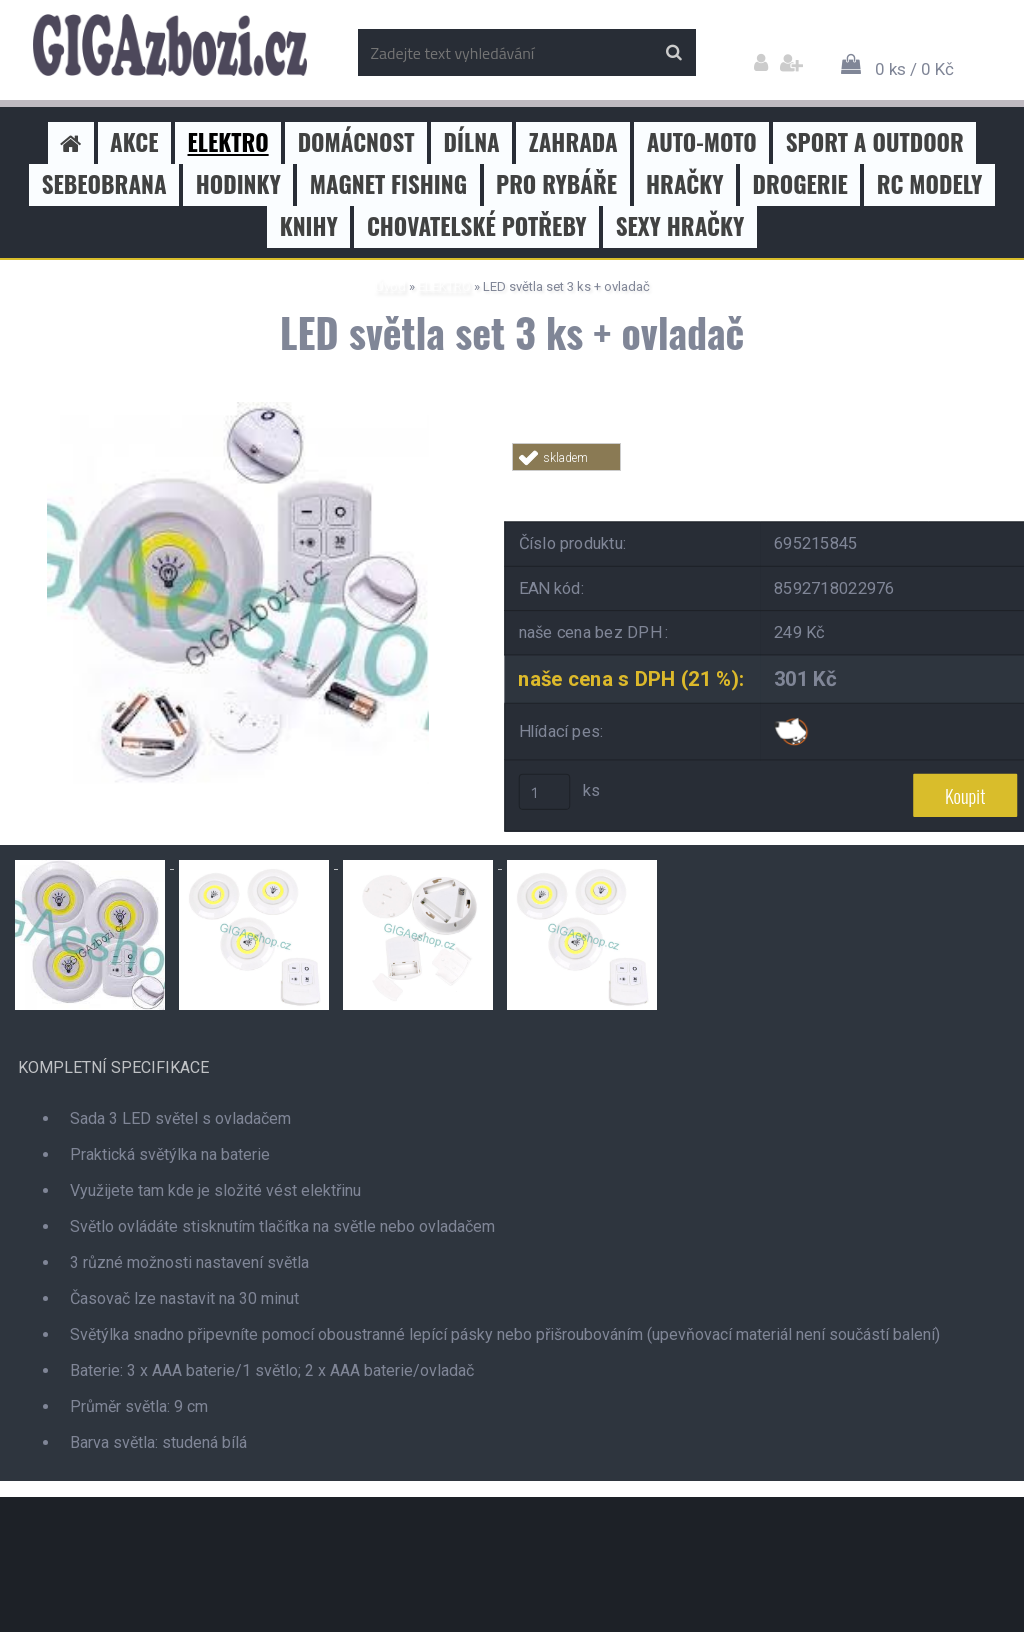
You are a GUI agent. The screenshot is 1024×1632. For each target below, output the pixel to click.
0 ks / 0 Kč (914, 69)
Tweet (798, 482)
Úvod (390, 286)
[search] (673, 53)
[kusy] (545, 792)
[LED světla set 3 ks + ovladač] (238, 409)
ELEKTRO (444, 286)
